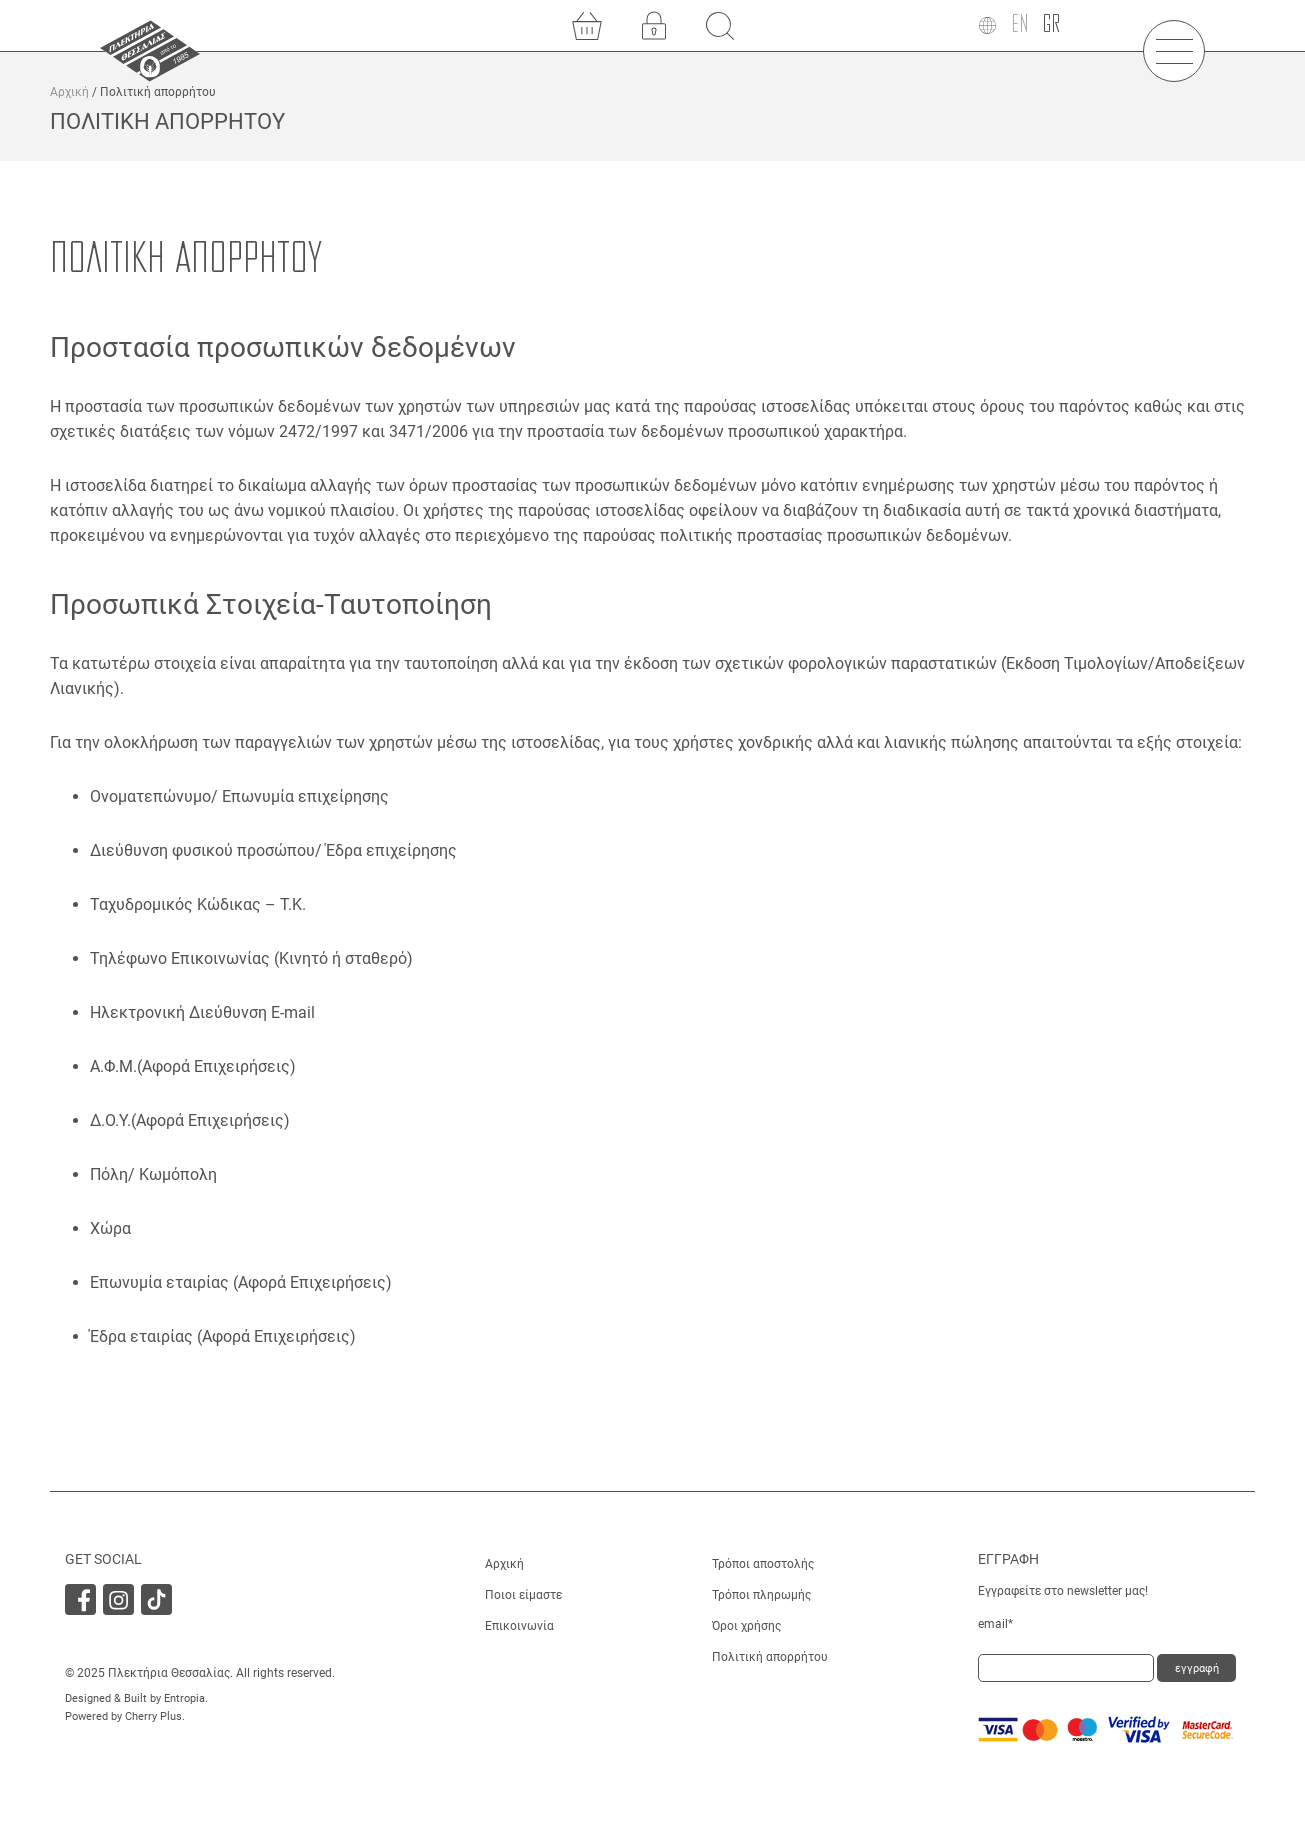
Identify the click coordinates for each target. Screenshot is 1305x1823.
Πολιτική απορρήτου (770, 1657)
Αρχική (69, 92)
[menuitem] (1019, 25)
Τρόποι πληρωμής (761, 1595)
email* (995, 1624)
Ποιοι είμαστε (523, 1595)
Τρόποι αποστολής (763, 1564)
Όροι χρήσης (746, 1626)
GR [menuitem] (1051, 25)
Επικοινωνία (519, 1626)
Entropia (184, 1698)
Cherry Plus (153, 1716)
